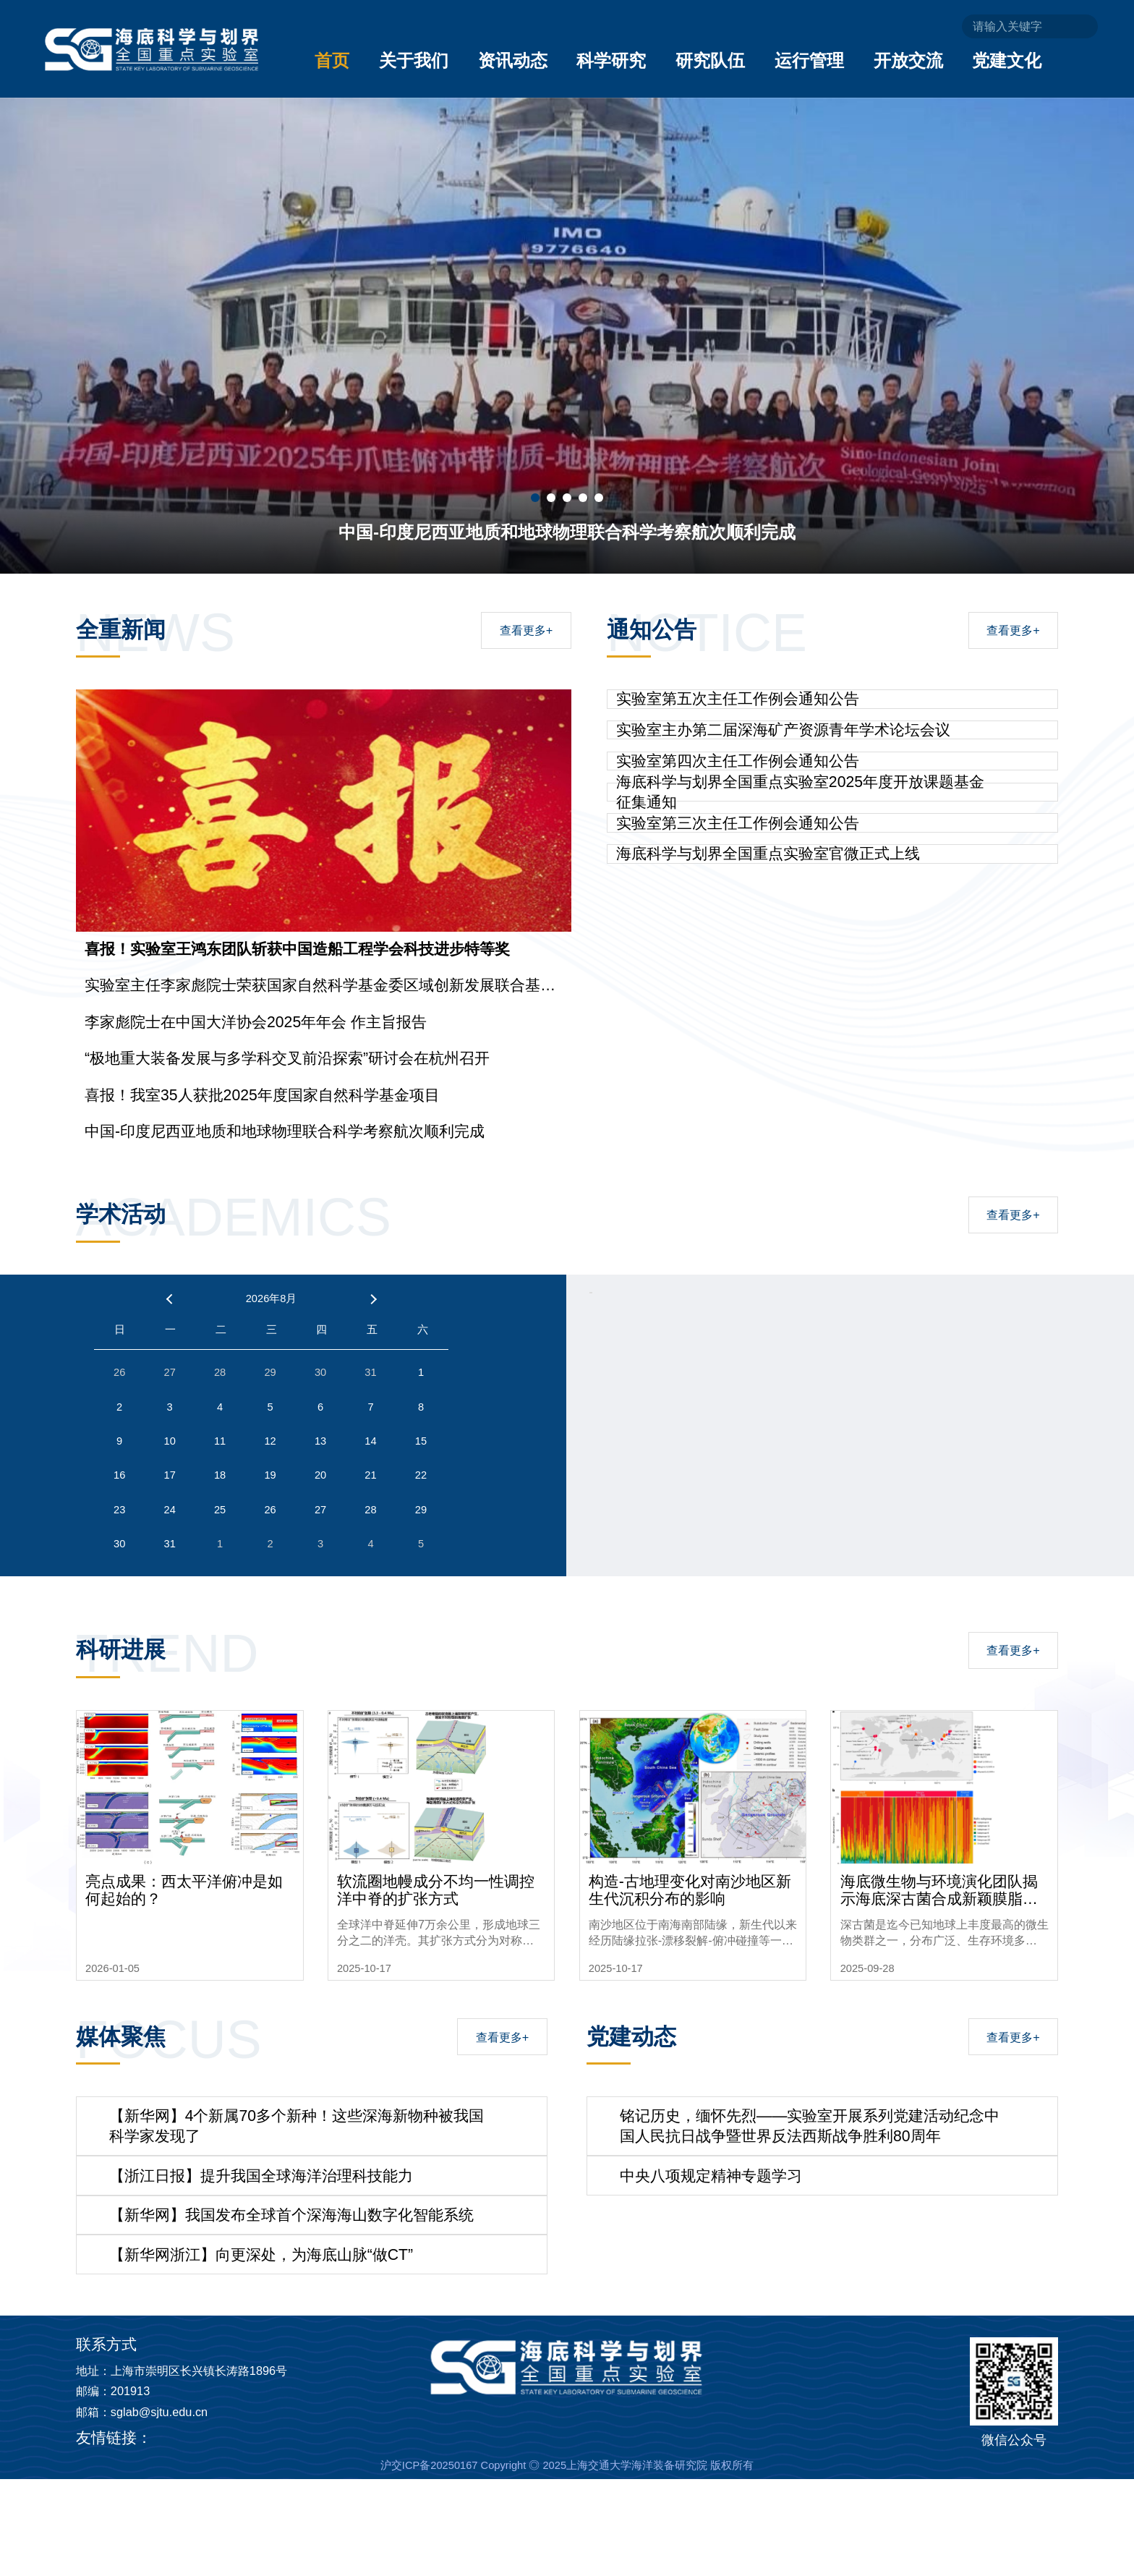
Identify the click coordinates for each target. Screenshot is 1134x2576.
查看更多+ (526, 630)
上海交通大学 (479, 2534)
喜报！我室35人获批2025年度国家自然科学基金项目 (262, 1095)
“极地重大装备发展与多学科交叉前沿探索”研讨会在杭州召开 (287, 1058)
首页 (332, 60)
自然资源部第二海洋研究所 (352, 2534)
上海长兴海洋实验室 (207, 2534)
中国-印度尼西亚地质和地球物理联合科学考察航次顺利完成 (285, 1131)
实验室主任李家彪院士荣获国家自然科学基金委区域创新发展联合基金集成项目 (320, 986)
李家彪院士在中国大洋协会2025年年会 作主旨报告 (256, 1021)
